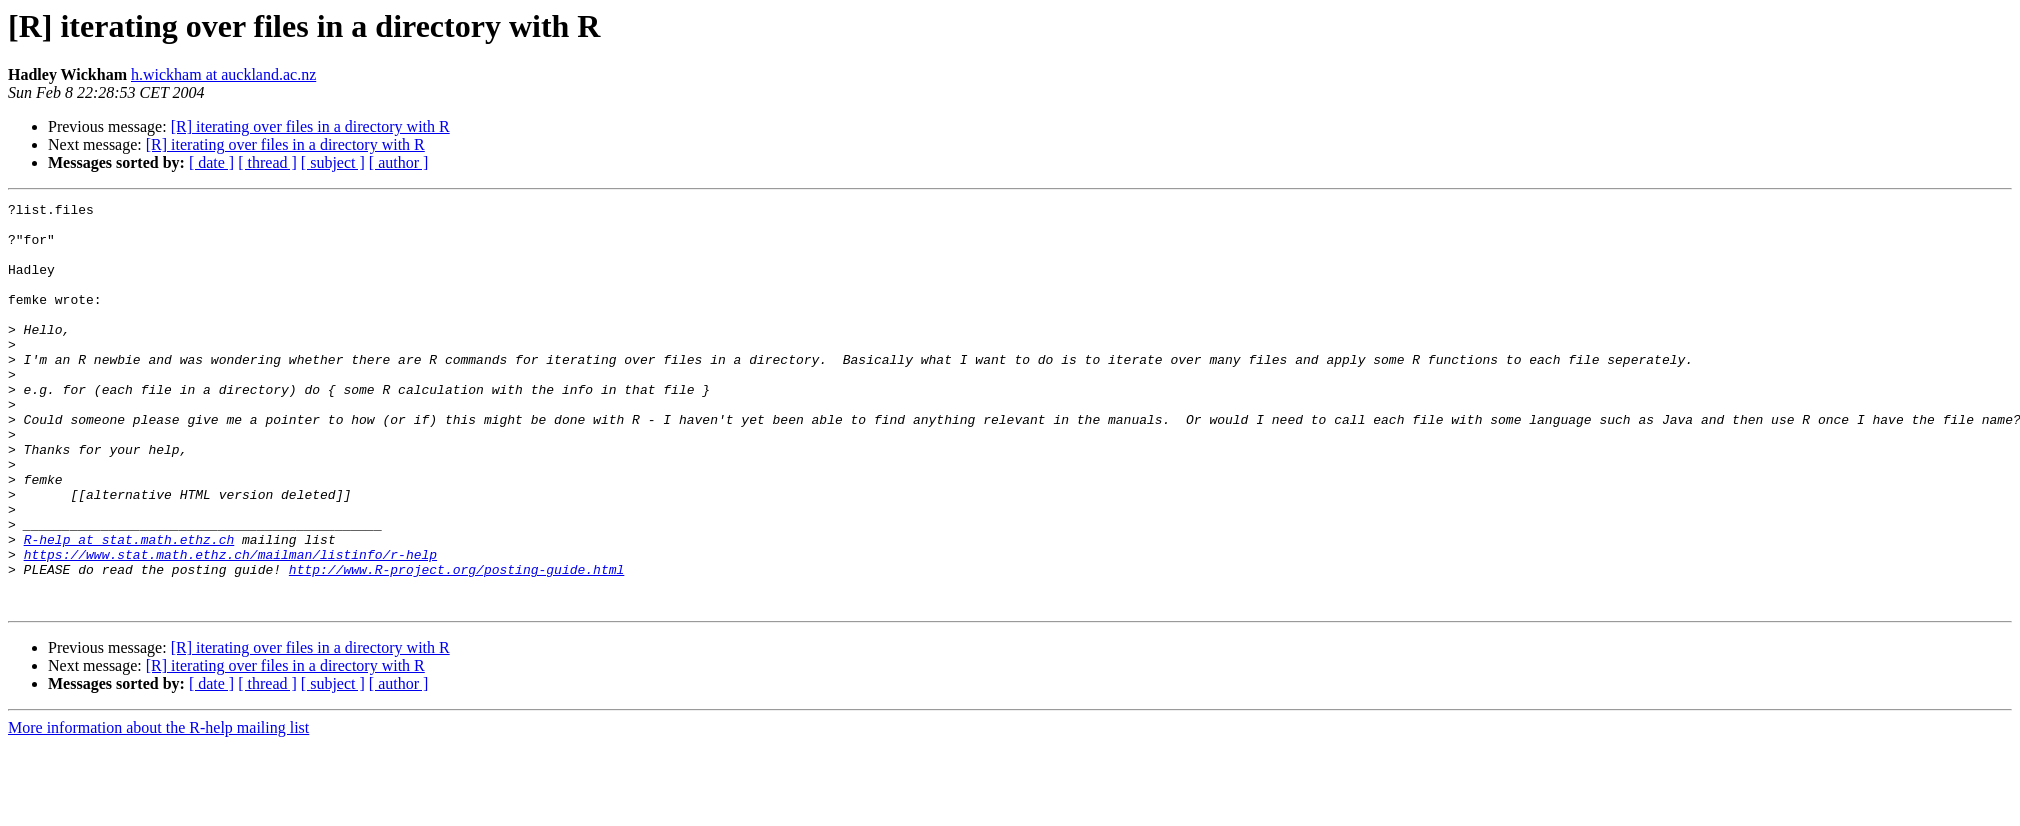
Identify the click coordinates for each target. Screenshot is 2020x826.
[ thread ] (267, 162)
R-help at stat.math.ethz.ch (129, 608)
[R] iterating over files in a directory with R (310, 126)
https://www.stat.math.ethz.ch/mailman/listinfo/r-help (230, 626)
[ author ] (399, 162)
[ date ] (211, 162)
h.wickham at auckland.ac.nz (223, 74)
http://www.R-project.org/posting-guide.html (456, 644)
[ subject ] (333, 162)
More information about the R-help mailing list (158, 808)
